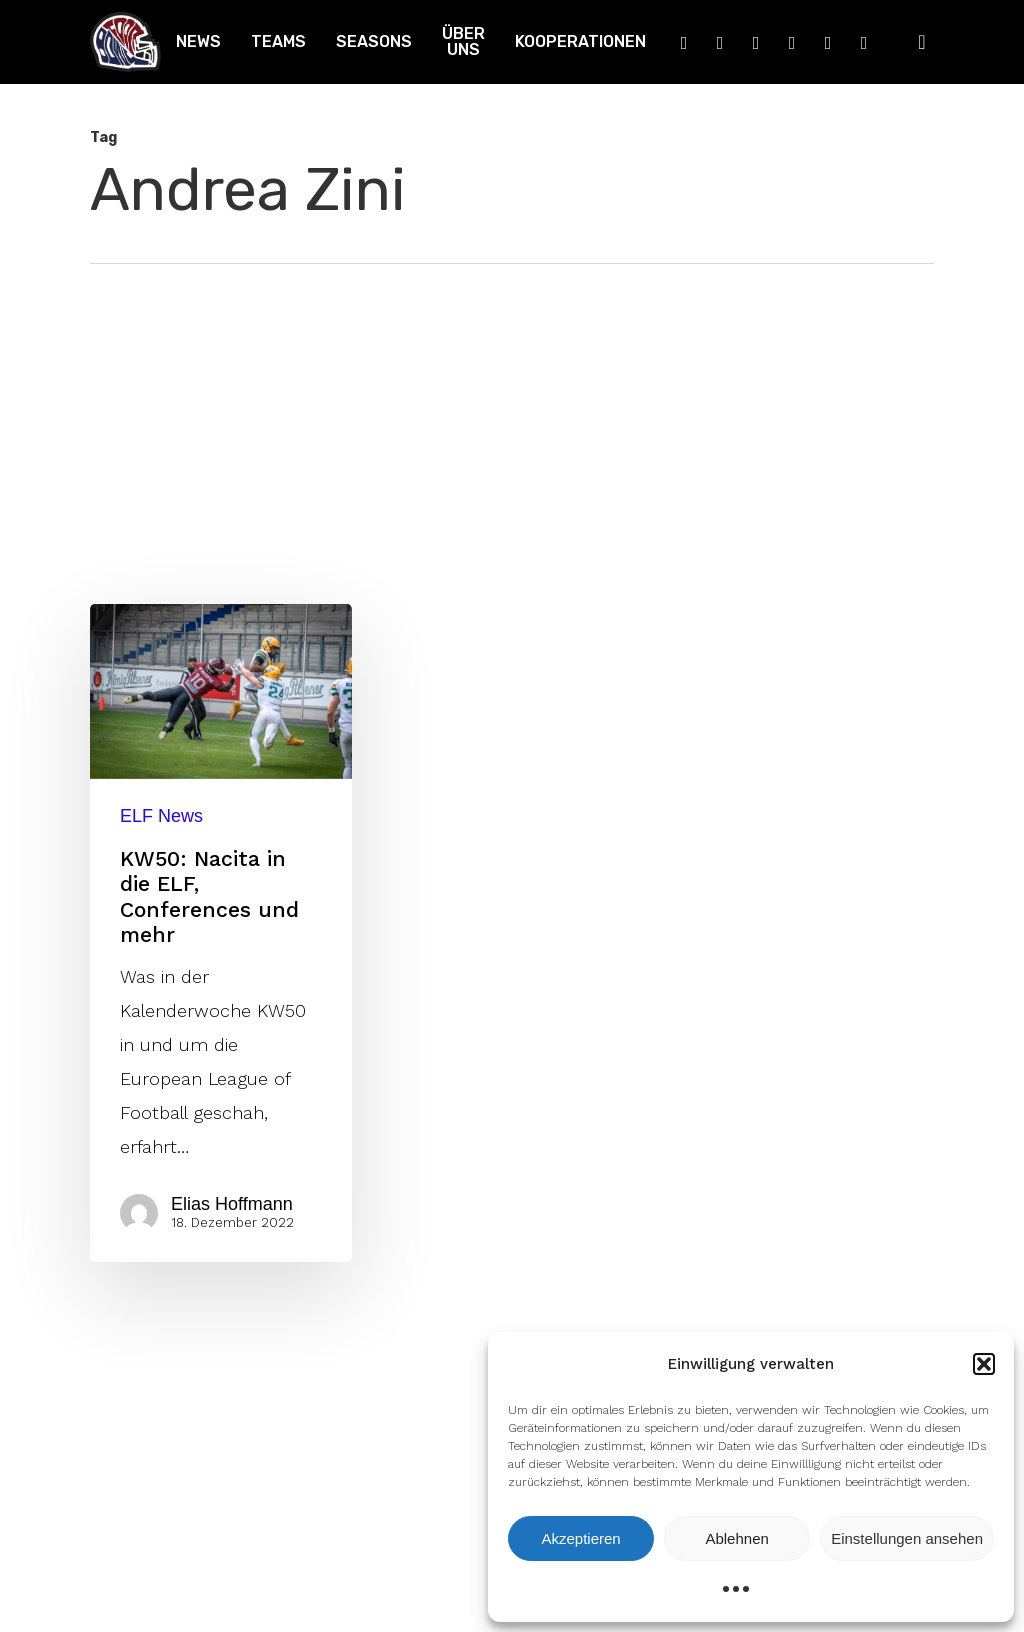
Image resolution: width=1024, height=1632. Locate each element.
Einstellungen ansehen (907, 1538)
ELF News (161, 816)
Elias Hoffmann (232, 1204)
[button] (984, 1364)
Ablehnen (736, 1538)
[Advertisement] (512, 414)
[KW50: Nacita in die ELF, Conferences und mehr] (221, 933)
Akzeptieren (580, 1538)
